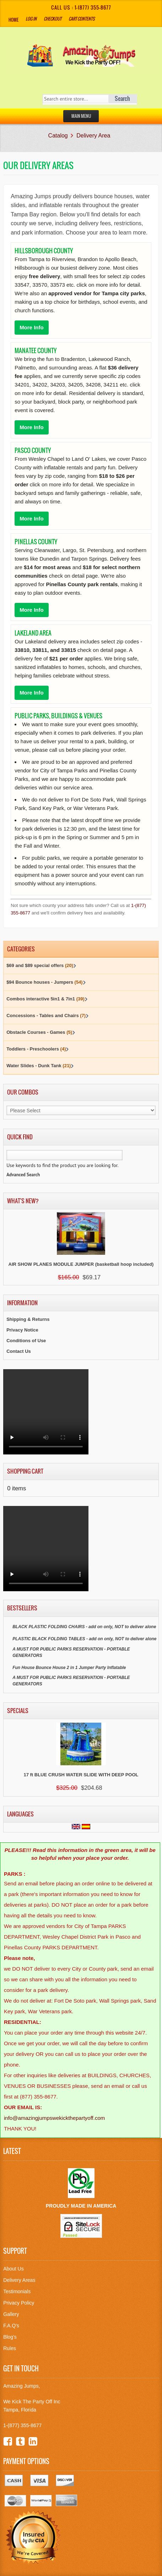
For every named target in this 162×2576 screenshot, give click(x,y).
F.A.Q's (11, 2325)
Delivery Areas (19, 2280)
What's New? (23, 1201)
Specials (17, 1710)
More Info (32, 327)
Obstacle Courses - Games (39, 1032)
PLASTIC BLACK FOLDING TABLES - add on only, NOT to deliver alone (84, 1638)
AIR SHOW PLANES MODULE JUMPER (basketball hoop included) (81, 1264)
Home (13, 20)
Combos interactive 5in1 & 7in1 (45, 998)
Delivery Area (93, 136)
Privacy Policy (18, 2303)
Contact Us (18, 1351)
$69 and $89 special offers (39, 965)
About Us (13, 2269)
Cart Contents (81, 19)
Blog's (10, 2337)
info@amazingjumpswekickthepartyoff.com (54, 2118)
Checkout (52, 19)
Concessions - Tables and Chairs (46, 1015)
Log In (31, 19)
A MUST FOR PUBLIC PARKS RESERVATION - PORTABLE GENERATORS (71, 1652)
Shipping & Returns (27, 1319)
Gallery (11, 2314)
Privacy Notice (22, 1330)
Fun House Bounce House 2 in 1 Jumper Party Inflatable (69, 1667)
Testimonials (17, 2291)
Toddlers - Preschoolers (36, 1049)
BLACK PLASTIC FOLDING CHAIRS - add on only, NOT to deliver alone (84, 1626)
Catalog (58, 136)
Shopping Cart (25, 1471)
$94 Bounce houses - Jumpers (44, 982)
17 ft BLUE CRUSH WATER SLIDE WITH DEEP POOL (80, 1774)
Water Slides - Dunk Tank (38, 1065)
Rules (9, 2348)
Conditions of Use (26, 1340)
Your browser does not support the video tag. (45, 1411)
